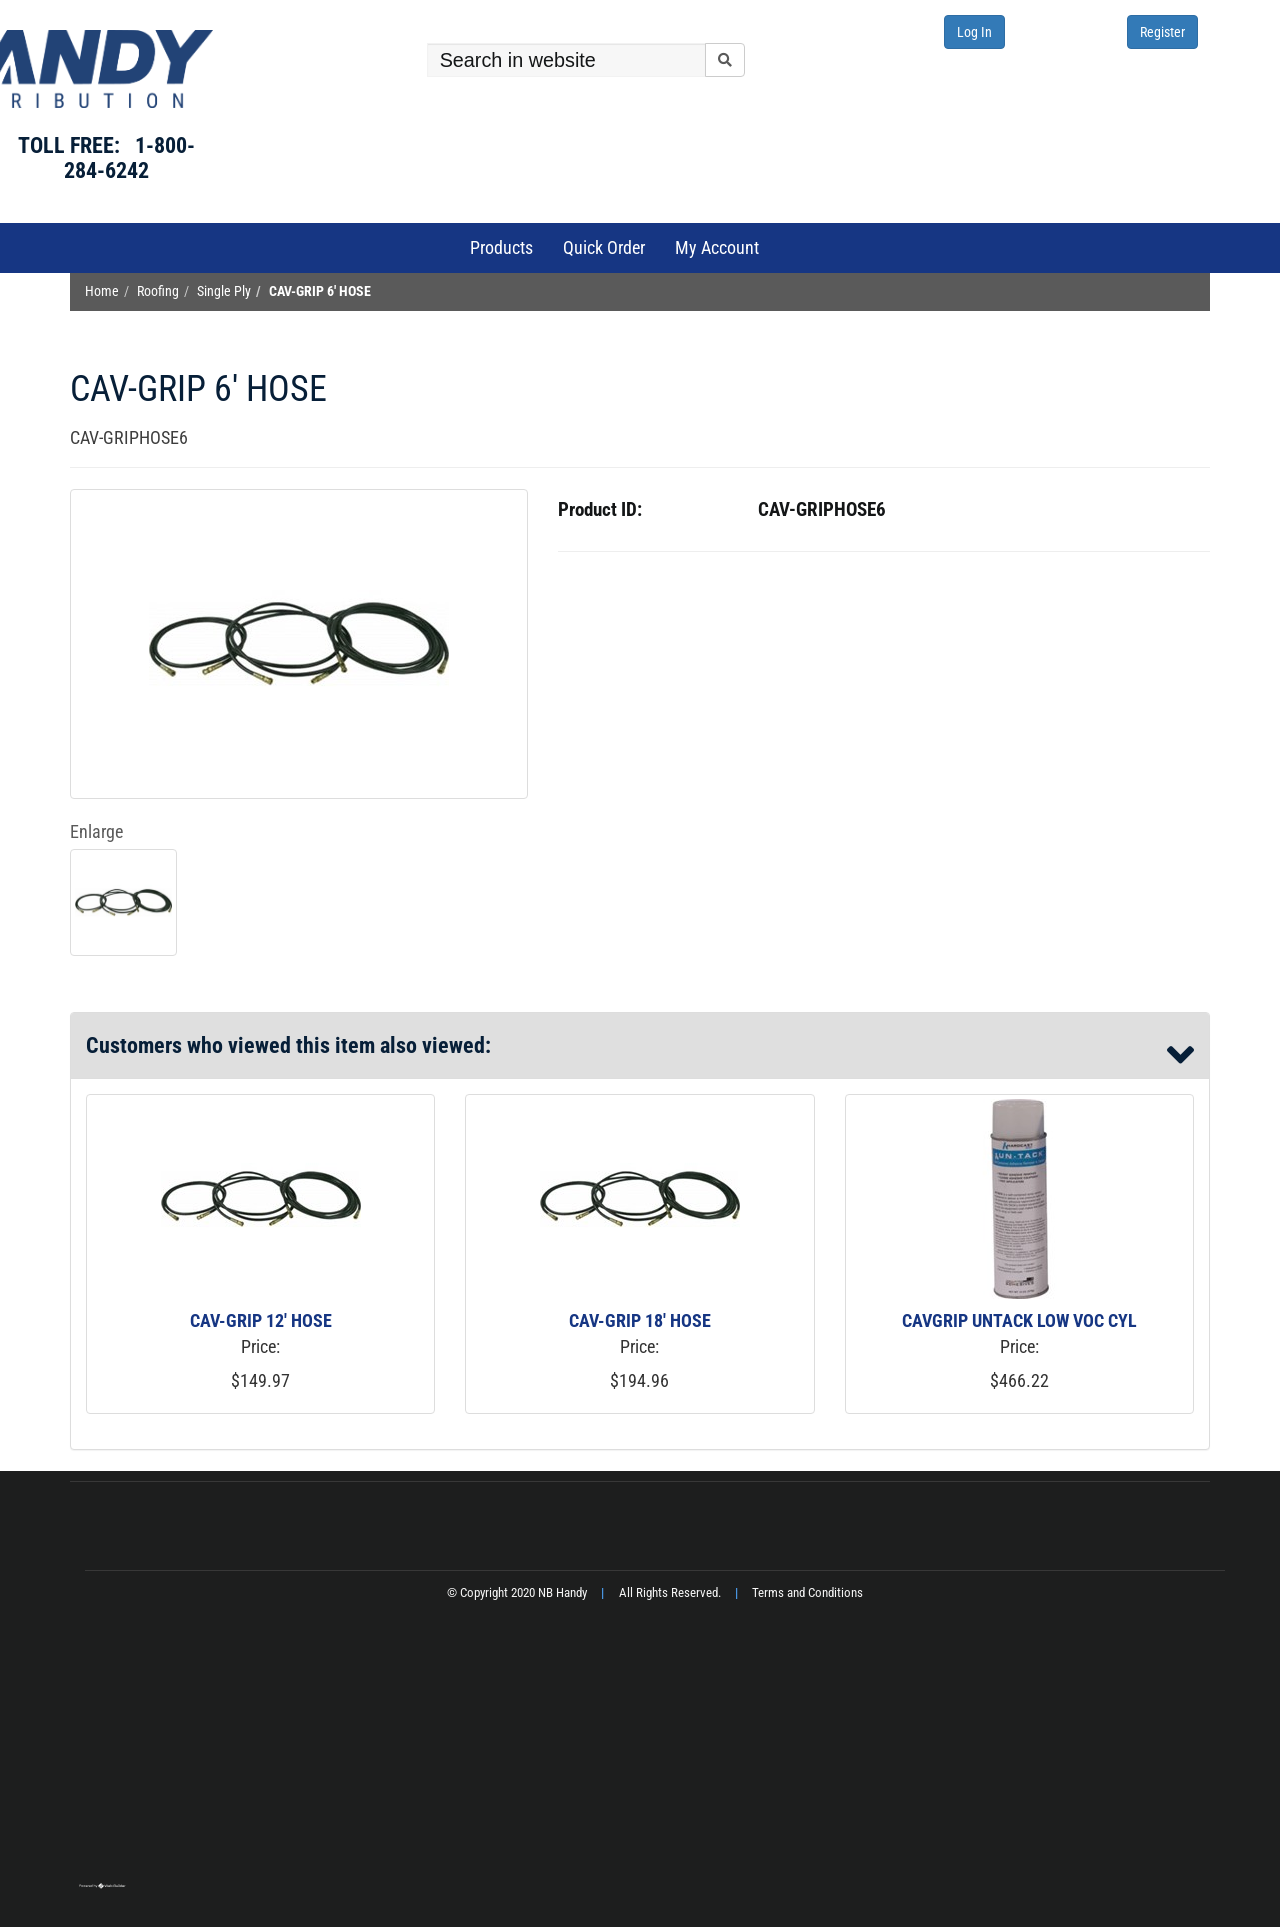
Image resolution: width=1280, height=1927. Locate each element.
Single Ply (224, 291)
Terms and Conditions (807, 1592)
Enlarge (96, 831)
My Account (717, 247)
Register (1162, 32)
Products (501, 247)
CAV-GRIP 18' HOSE (640, 1320)
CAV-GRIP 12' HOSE (261, 1320)
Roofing (158, 291)
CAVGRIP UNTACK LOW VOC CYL (1019, 1320)
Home (102, 291)
